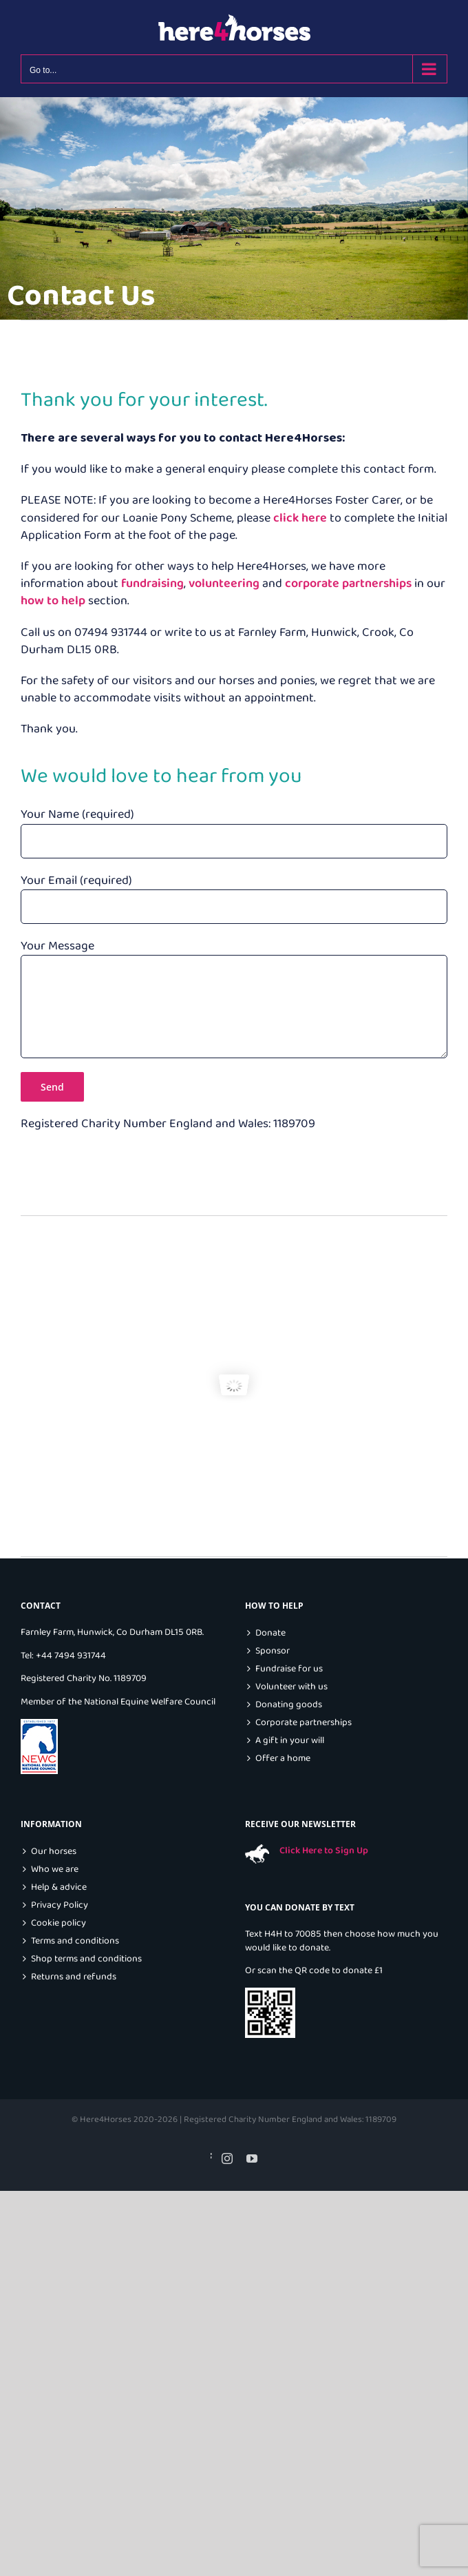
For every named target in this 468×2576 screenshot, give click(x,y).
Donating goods (288, 1705)
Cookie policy (58, 1923)
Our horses (53, 1851)
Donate (270, 1633)
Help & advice (59, 1887)
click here (300, 518)
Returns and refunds (73, 1977)
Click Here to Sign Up (323, 1850)
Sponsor (272, 1651)
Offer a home (282, 1758)
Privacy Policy (59, 1905)
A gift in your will (289, 1740)
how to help (53, 600)
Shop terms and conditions (86, 1959)
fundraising (152, 583)
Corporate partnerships (303, 1722)
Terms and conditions (75, 1941)
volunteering (224, 583)
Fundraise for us (289, 1669)
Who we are (54, 1869)
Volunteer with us (291, 1687)
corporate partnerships (348, 583)
